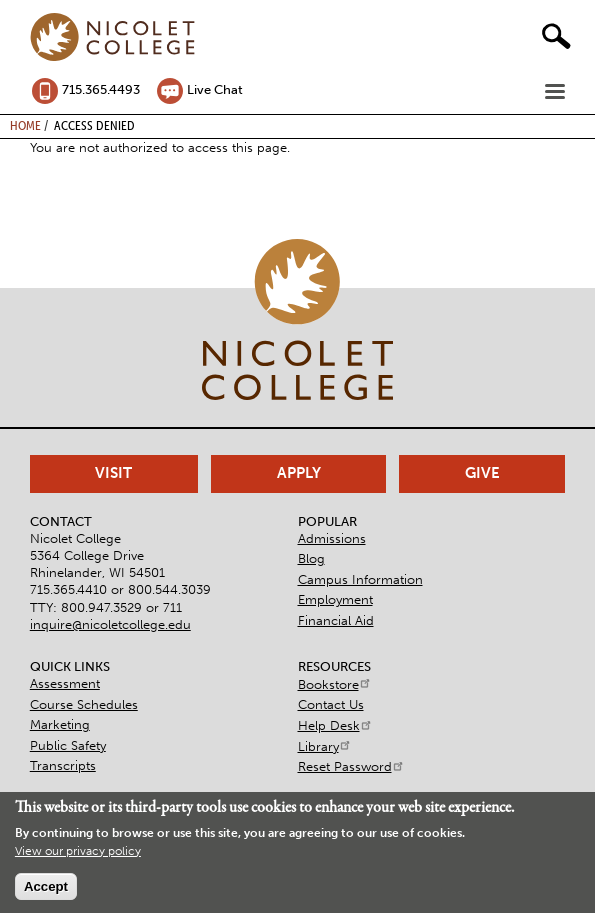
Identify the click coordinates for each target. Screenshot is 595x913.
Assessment (65, 683)
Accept (46, 886)
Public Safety (68, 745)
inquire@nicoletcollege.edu (110, 624)
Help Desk (335, 725)
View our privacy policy (78, 851)
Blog (311, 558)
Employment (335, 599)
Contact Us (331, 704)
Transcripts (63, 765)
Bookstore (335, 684)
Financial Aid (336, 620)
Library (325, 746)
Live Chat (215, 89)
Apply (299, 473)
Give (482, 473)
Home (25, 125)
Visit (113, 473)
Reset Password (351, 766)
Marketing (60, 724)
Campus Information (360, 579)
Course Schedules (84, 704)
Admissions (332, 538)
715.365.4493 (101, 89)
